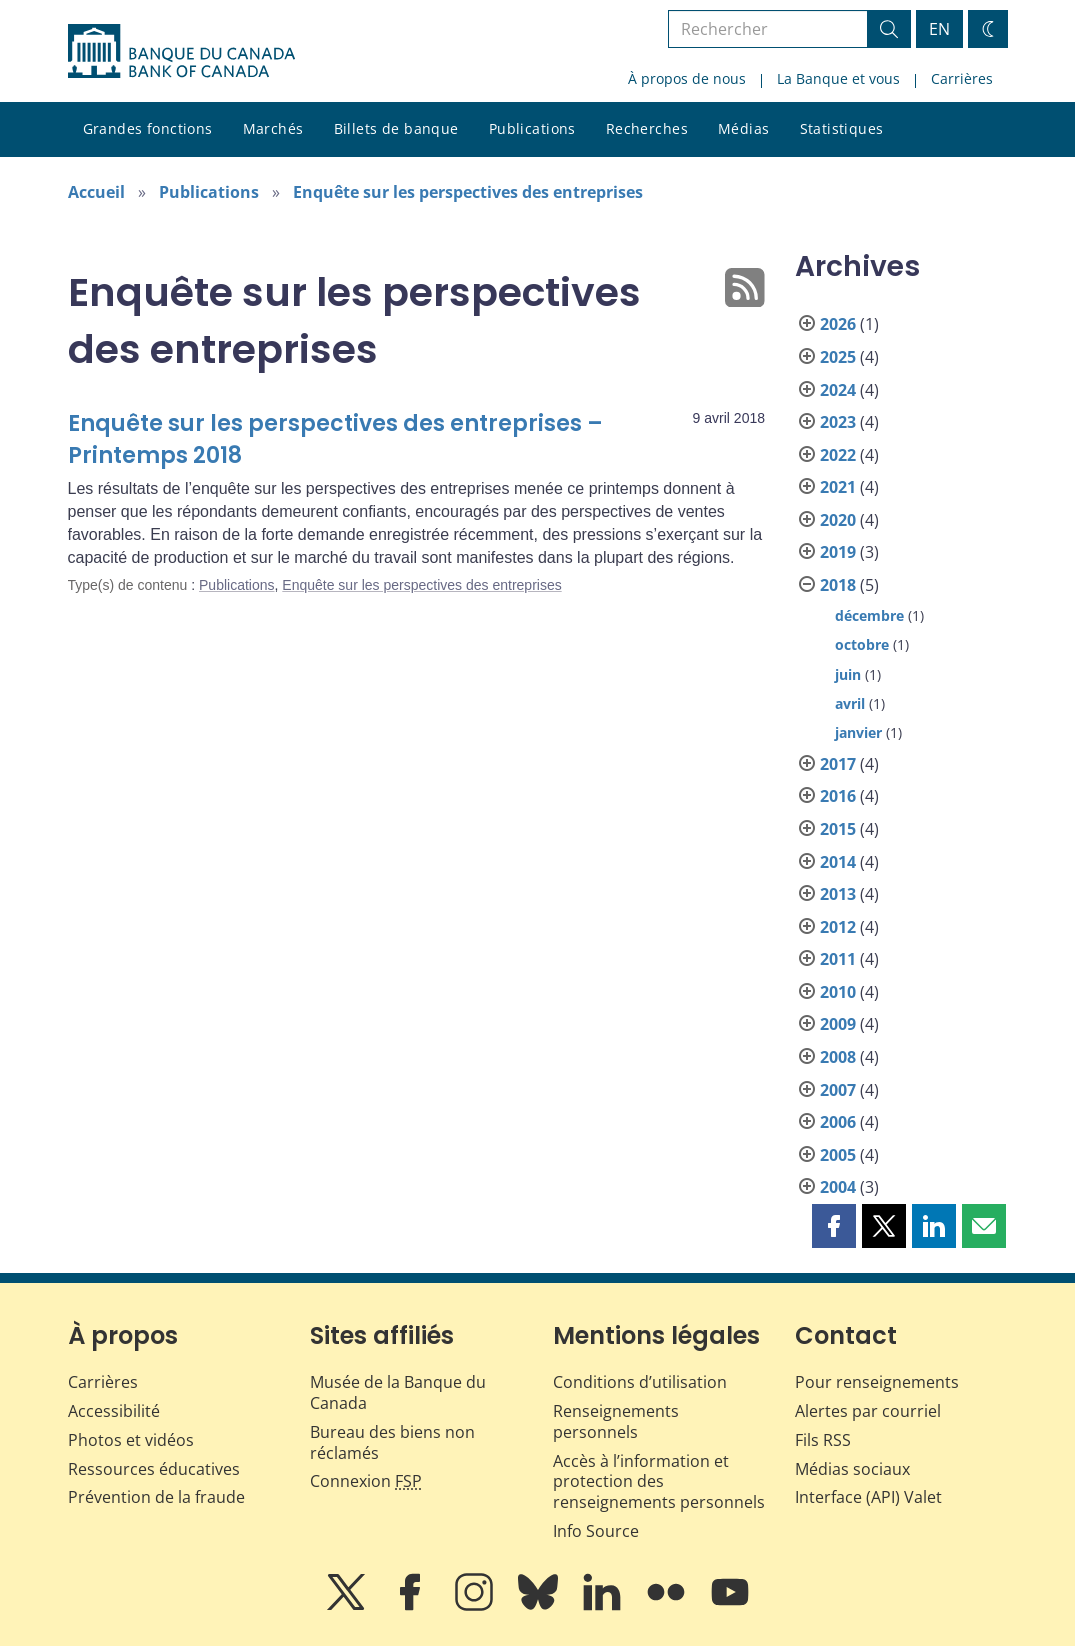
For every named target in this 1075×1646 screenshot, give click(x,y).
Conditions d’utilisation (640, 1382)
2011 (838, 959)
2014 (838, 862)
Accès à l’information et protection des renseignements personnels (659, 1482)
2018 (838, 585)
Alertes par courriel (868, 1411)
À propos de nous (687, 78)
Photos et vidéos (131, 1440)
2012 (838, 927)
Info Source (596, 1531)
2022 (838, 455)
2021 (838, 487)
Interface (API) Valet (868, 1497)
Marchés (273, 128)
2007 (838, 1090)
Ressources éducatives (154, 1469)
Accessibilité (114, 1411)
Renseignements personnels (616, 1421)
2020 (838, 520)
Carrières (962, 78)
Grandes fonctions (148, 128)
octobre (862, 644)
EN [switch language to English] (939, 29)
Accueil (96, 192)
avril (850, 703)
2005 (838, 1155)
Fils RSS (823, 1440)
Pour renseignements (877, 1382)
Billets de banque (396, 128)
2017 (838, 764)
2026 (838, 324)
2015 (838, 829)
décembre (869, 615)
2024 (838, 390)
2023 (838, 422)
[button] (834, 1226)
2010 (838, 992)
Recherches (647, 128)
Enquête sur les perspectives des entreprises (468, 192)
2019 (838, 552)
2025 (838, 357)
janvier (858, 732)
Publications (532, 128)
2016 (838, 796)
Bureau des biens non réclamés (392, 1442)
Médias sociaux (852, 1469)
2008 (838, 1057)
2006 (838, 1122)
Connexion (366, 1481)
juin (848, 674)
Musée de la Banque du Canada (398, 1392)
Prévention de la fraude (156, 1497)
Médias (744, 128)
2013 (838, 894)
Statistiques (842, 128)
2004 (838, 1187)
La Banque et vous (838, 78)
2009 (838, 1024)
